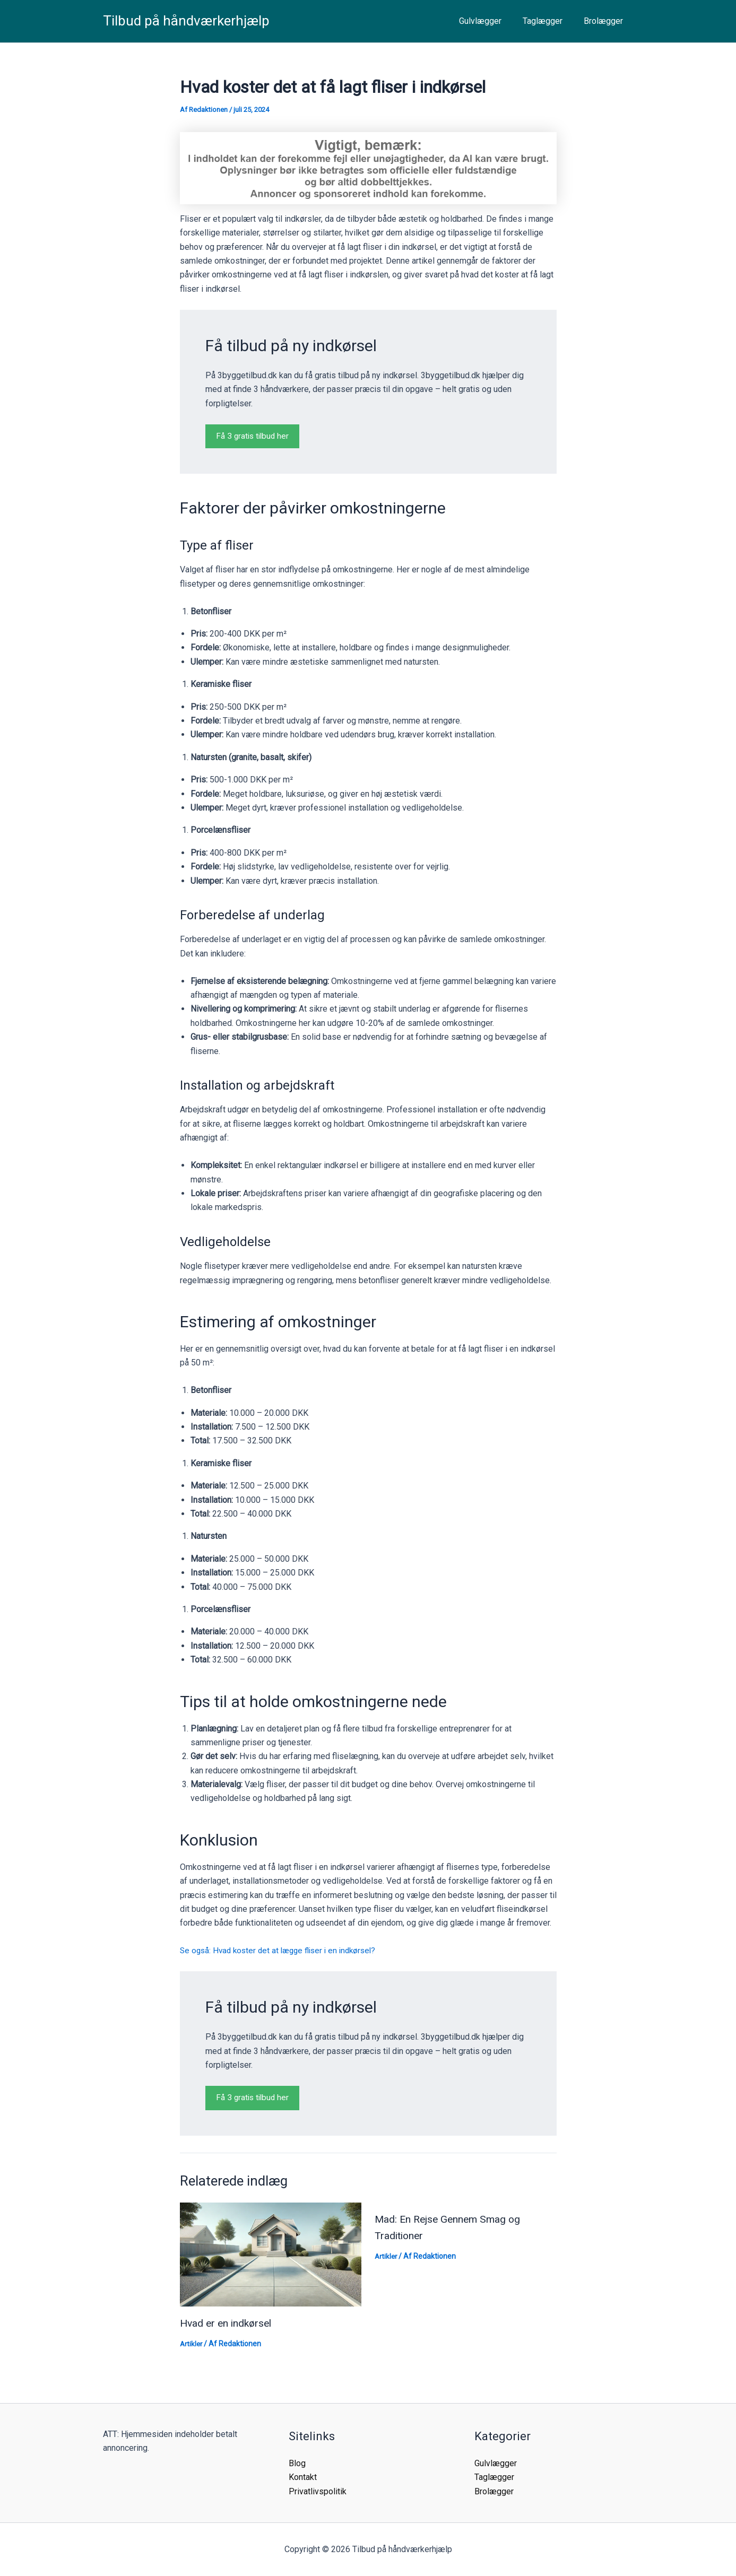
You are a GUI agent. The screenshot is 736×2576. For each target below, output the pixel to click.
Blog (297, 2463)
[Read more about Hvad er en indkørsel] (271, 2254)
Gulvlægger (491, 21)
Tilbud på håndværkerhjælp (186, 21)
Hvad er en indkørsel (228, 2323)
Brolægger (605, 21)
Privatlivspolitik (318, 2491)
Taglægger (549, 21)
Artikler (192, 2343)
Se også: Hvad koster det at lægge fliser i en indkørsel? (283, 1951)
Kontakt (303, 2477)
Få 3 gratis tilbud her (254, 436)
